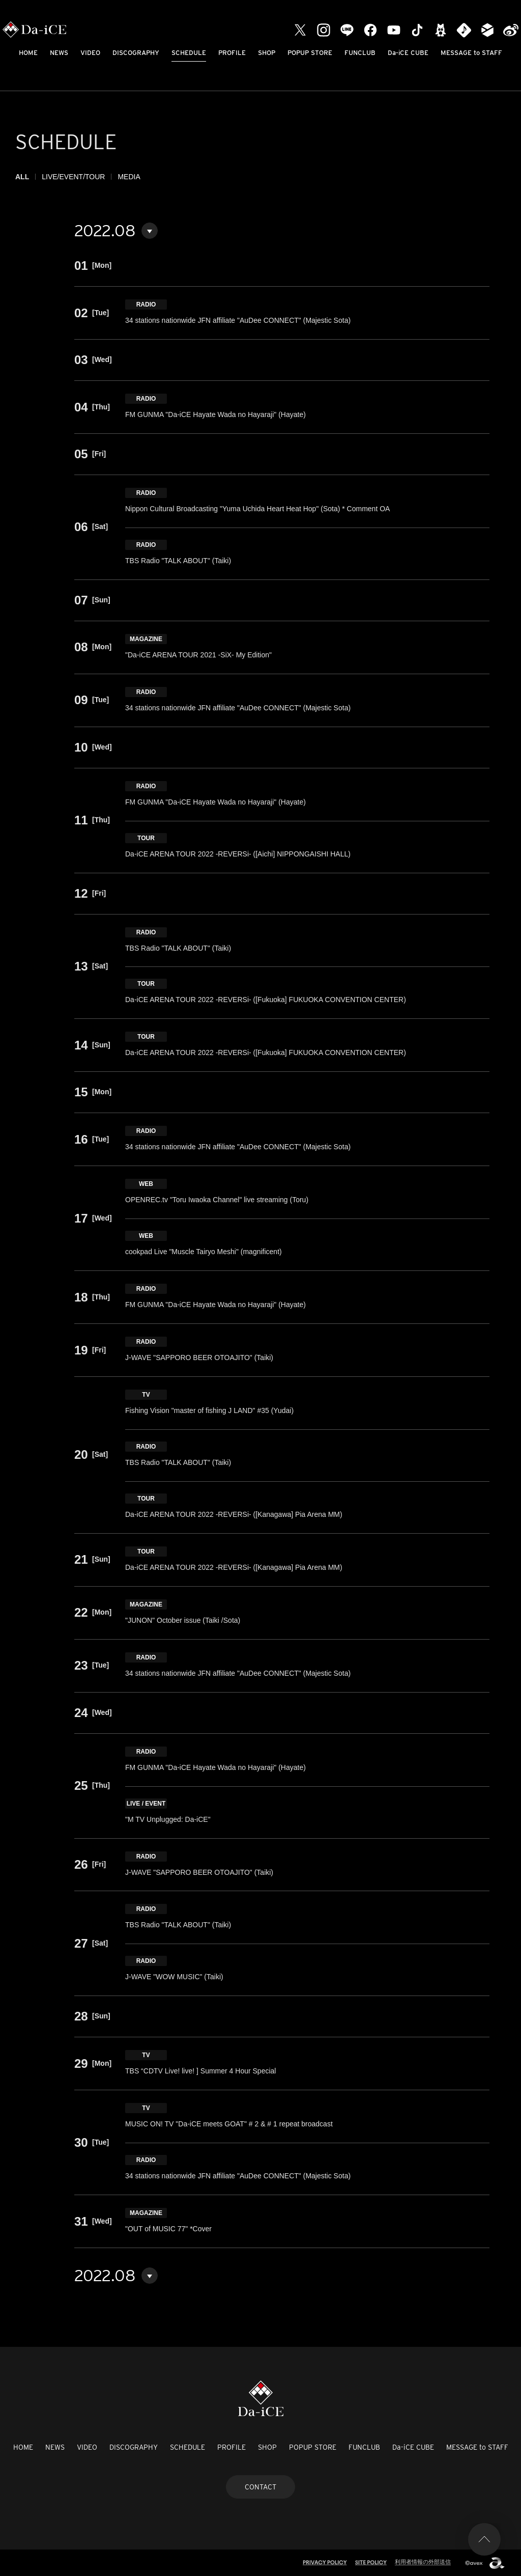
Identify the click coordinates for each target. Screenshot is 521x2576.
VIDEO (90, 53)
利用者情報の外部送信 (423, 2562)
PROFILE (232, 53)
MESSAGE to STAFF (471, 53)
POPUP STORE (309, 53)
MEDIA (129, 177)
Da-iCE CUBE (408, 53)
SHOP (266, 53)
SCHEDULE (188, 53)
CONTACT (260, 2487)
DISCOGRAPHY (135, 53)
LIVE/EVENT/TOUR (73, 177)
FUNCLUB (359, 53)
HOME (28, 53)
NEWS (59, 53)
